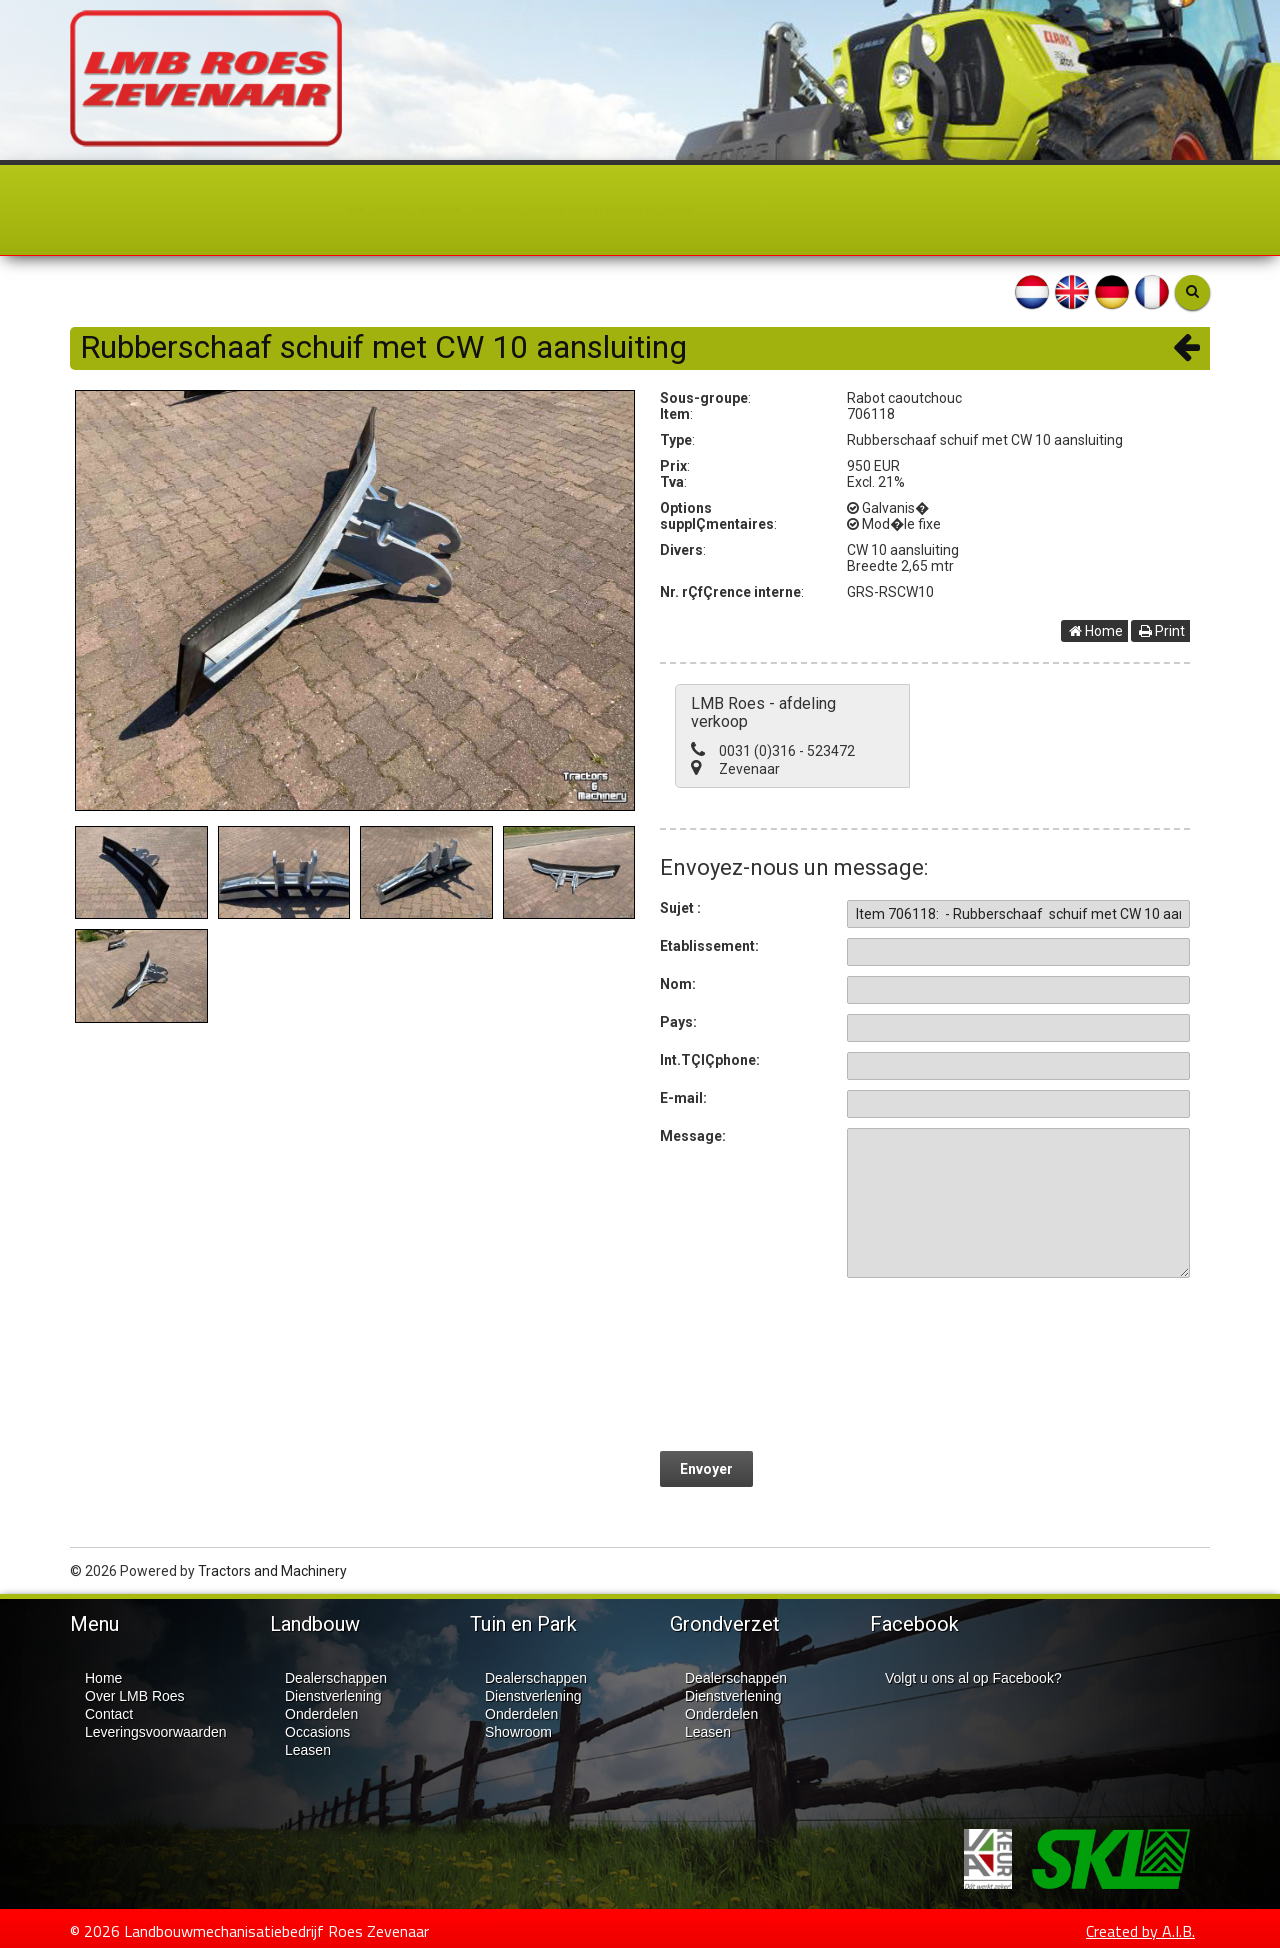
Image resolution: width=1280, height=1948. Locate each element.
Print (1162, 631)
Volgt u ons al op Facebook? (973, 1677)
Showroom (518, 1731)
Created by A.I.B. (1140, 1930)
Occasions (589, 210)
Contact (838, 210)
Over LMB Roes (715, 210)
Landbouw (191, 210)
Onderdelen (321, 1713)
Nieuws (930, 210)
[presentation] (999, 1360)
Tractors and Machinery (272, 1570)
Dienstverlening (333, 1695)
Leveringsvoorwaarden (156, 1731)
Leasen (308, 1749)
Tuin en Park (319, 210)
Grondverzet (461, 210)
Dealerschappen (336, 1677)
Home (99, 210)
